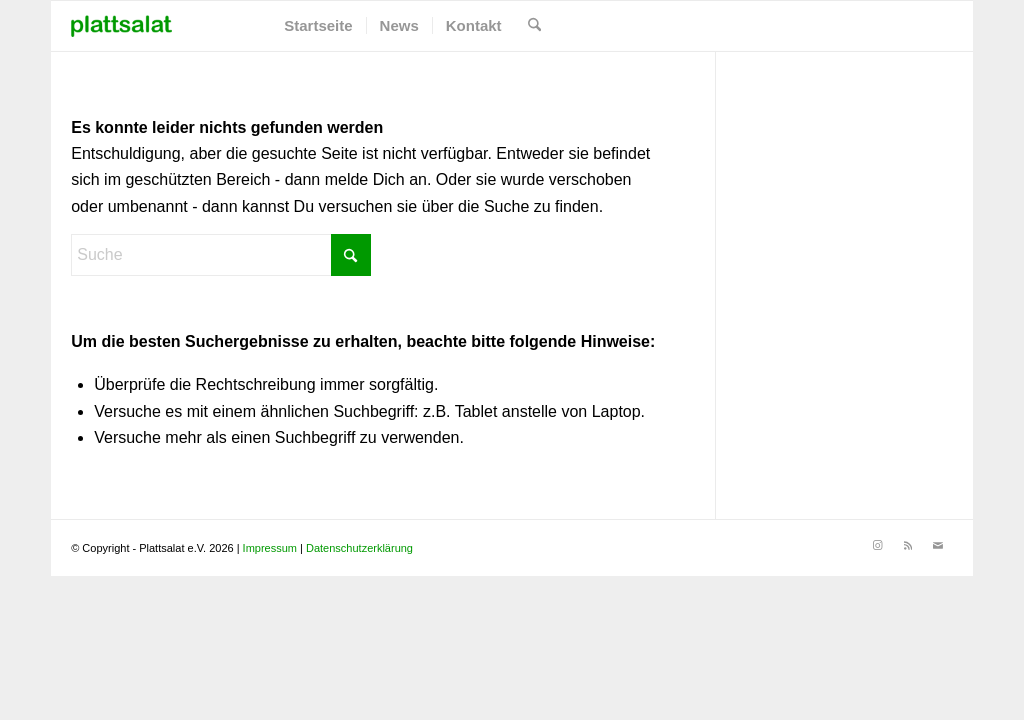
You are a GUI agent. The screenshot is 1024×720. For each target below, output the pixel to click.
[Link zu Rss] (908, 545)
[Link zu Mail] (938, 545)
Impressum (270, 548)
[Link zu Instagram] (878, 545)
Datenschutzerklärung (359, 548)
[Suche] (534, 26)
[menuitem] (318, 26)
